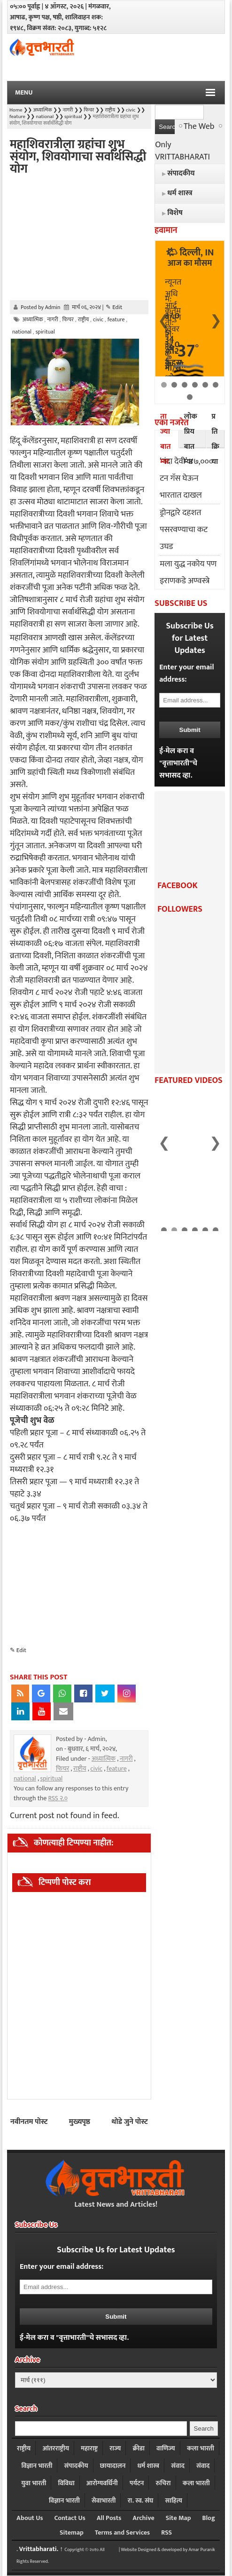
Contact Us (69, 2517)
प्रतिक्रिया (215, 439)
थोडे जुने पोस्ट (129, 2121)
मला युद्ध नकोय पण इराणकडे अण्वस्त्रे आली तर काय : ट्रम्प (188, 581)
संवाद (178, 2465)
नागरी (126, 1758)
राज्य (115, 2448)
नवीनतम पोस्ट (29, 2121)
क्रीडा (138, 2448)
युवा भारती (33, 2483)
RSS (166, 2532)
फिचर (62, 1768)
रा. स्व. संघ (141, 2500)
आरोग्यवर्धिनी (102, 2483)
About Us (29, 2517)
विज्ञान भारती (36, 2465)
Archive (143, 2517)
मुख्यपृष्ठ (79, 2121)
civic (96, 1768)
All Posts (109, 2517)
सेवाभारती (104, 2500)
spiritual (51, 1778)
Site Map (178, 2517)
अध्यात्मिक (104, 1758)
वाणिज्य (165, 2448)
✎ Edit (114, 307)
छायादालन (113, 2465)
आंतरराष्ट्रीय (55, 2448)
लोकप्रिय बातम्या (190, 439)
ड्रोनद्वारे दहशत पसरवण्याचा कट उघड (184, 530)
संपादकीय (76, 2465)
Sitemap (72, 2532)
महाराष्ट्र (89, 2448)
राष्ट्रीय (79, 1768)
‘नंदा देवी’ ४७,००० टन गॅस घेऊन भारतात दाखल (186, 478)
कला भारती (200, 2448)
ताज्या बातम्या (165, 439)
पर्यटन (137, 2483)
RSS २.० (58, 1798)
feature (117, 1768)
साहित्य (173, 2500)
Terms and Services (122, 2532)
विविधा (66, 2483)
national (25, 1778)
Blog (208, 2517)
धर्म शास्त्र (148, 2465)
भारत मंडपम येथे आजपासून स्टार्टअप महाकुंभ (186, 1215)
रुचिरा (162, 2483)
